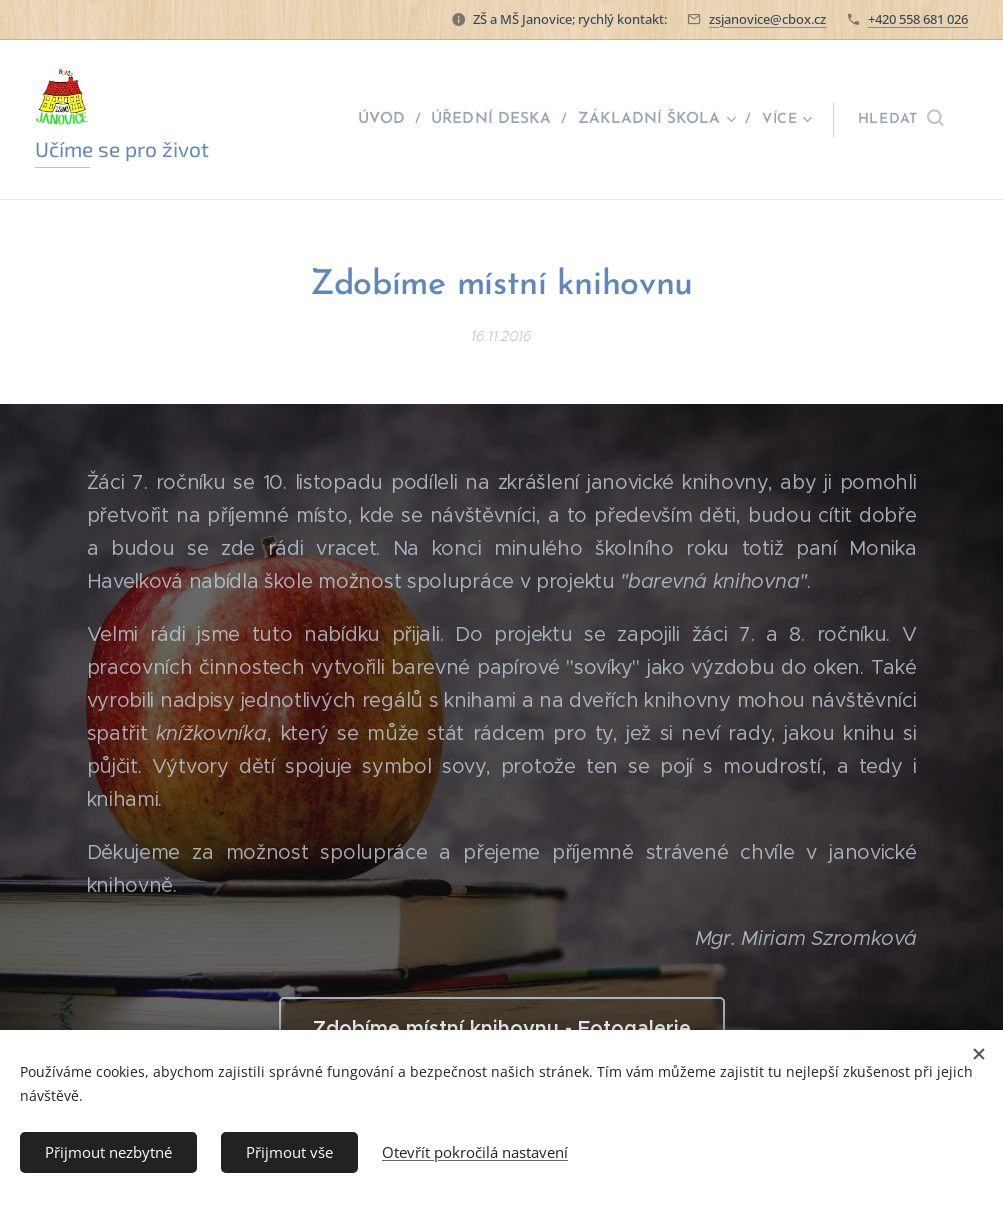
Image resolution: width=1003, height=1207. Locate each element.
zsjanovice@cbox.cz (767, 19)
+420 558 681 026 (918, 19)
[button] (900, 120)
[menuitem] (396, 120)
